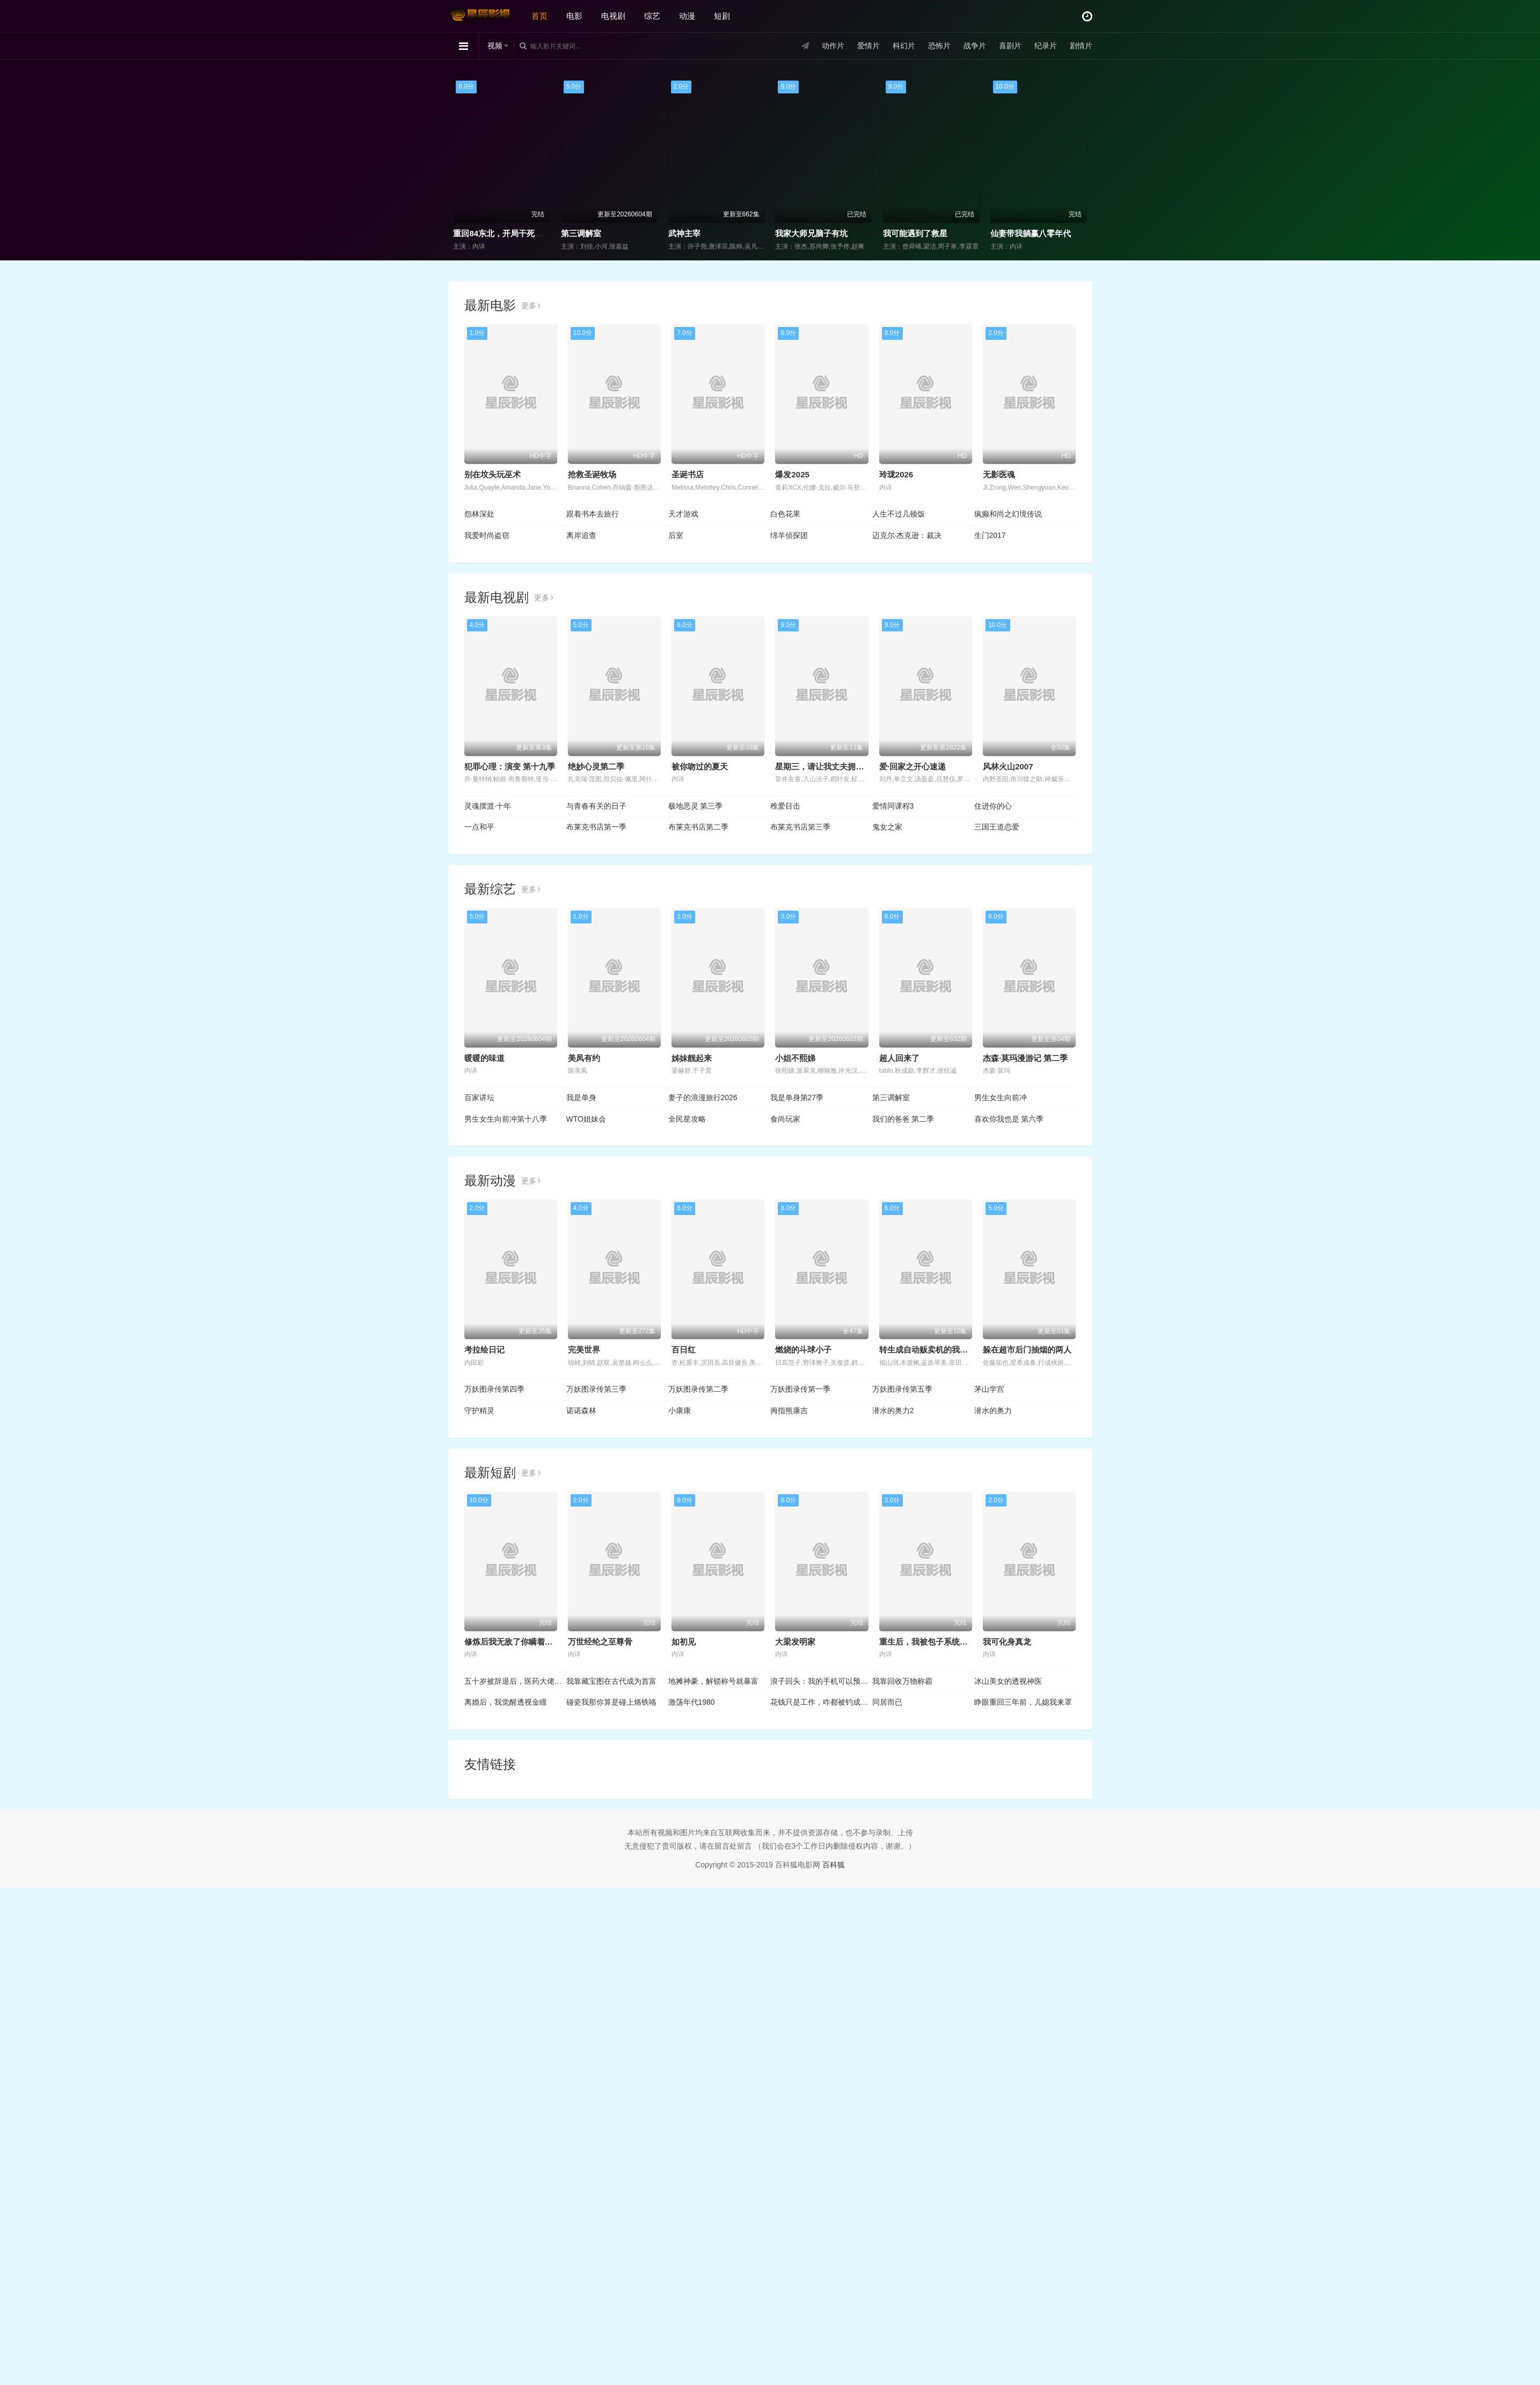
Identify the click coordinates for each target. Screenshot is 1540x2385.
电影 (574, 15)
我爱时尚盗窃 (486, 535)
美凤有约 (584, 1058)
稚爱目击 (785, 806)
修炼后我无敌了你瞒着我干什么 (520, 1641)
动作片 (833, 45)
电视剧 (613, 15)
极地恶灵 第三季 (695, 806)
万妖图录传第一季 (800, 1389)
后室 (675, 535)
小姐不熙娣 (795, 1058)
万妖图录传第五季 (902, 1389)
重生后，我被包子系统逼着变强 (935, 1641)
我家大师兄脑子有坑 (1013, 233)
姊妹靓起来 (692, 1058)
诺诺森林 (581, 1410)
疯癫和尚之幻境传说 (1008, 514)
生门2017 (990, 535)
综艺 (652, 15)
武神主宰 (886, 233)
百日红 (684, 1349)
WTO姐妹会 (586, 1119)
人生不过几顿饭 (898, 514)
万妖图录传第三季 (596, 1389)
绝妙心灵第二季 (596, 766)
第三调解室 (782, 233)
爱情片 (868, 45)
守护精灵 (479, 1410)
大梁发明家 (795, 1641)
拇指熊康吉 (789, 1410)
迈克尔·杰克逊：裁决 (907, 535)
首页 (539, 15)
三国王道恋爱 (996, 827)
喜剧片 (1010, 45)
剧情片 (1081, 45)
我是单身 (581, 1097)
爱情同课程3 (893, 806)
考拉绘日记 (484, 1349)
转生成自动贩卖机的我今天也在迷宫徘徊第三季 (963, 1349)
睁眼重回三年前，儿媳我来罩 (1023, 1702)
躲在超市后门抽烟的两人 (1027, 1349)
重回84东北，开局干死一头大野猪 (716, 233)
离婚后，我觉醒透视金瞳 (505, 1702)
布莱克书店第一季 (596, 827)
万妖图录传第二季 (698, 1389)
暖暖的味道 (484, 1058)
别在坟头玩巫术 (492, 474)
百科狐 (833, 1864)
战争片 (975, 45)
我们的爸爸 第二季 (903, 1119)
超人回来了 (899, 1058)
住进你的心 (993, 806)
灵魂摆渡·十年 (488, 806)
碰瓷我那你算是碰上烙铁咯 (611, 1702)
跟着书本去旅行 (592, 514)
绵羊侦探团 (789, 535)
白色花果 (785, 514)
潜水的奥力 (993, 1410)
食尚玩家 (456, 233)
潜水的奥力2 (893, 1410)
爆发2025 (792, 474)
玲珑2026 (896, 474)
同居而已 (887, 1702)
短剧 (722, 15)
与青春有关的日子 (596, 806)
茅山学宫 (989, 1389)
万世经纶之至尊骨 (600, 1641)
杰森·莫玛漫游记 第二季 (1025, 1058)
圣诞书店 (688, 474)
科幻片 (904, 45)
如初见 (684, 1641)
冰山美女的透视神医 (1008, 1681)
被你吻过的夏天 (700, 766)
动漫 (687, 15)
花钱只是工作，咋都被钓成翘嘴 (821, 1702)
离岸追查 (581, 535)
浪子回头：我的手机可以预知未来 (821, 1681)
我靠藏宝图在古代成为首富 (611, 1681)
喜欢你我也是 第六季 (1009, 1119)
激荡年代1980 (691, 1702)
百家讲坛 (479, 1097)
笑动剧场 (564, 233)
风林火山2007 (1008, 766)
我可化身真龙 (1007, 1641)
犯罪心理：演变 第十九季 (509, 766)
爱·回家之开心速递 (912, 766)
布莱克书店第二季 (698, 827)
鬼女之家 (887, 827)
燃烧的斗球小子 (803, 1349)
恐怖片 (939, 45)
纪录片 (1045, 45)
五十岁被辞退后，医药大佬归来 (515, 1681)
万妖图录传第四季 (494, 1389)
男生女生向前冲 (1000, 1097)
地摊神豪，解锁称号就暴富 (713, 1681)
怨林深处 (479, 514)
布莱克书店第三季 (800, 827)
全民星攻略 (687, 1119)
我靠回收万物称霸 (902, 1681)
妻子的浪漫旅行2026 (703, 1097)
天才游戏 (683, 514)
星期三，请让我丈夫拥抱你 (823, 766)
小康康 (679, 1410)
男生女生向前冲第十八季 (505, 1119)
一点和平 (479, 827)
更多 (531, 305)
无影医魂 (999, 474)
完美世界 (584, 1349)
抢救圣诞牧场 (592, 474)
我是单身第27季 (797, 1097)
